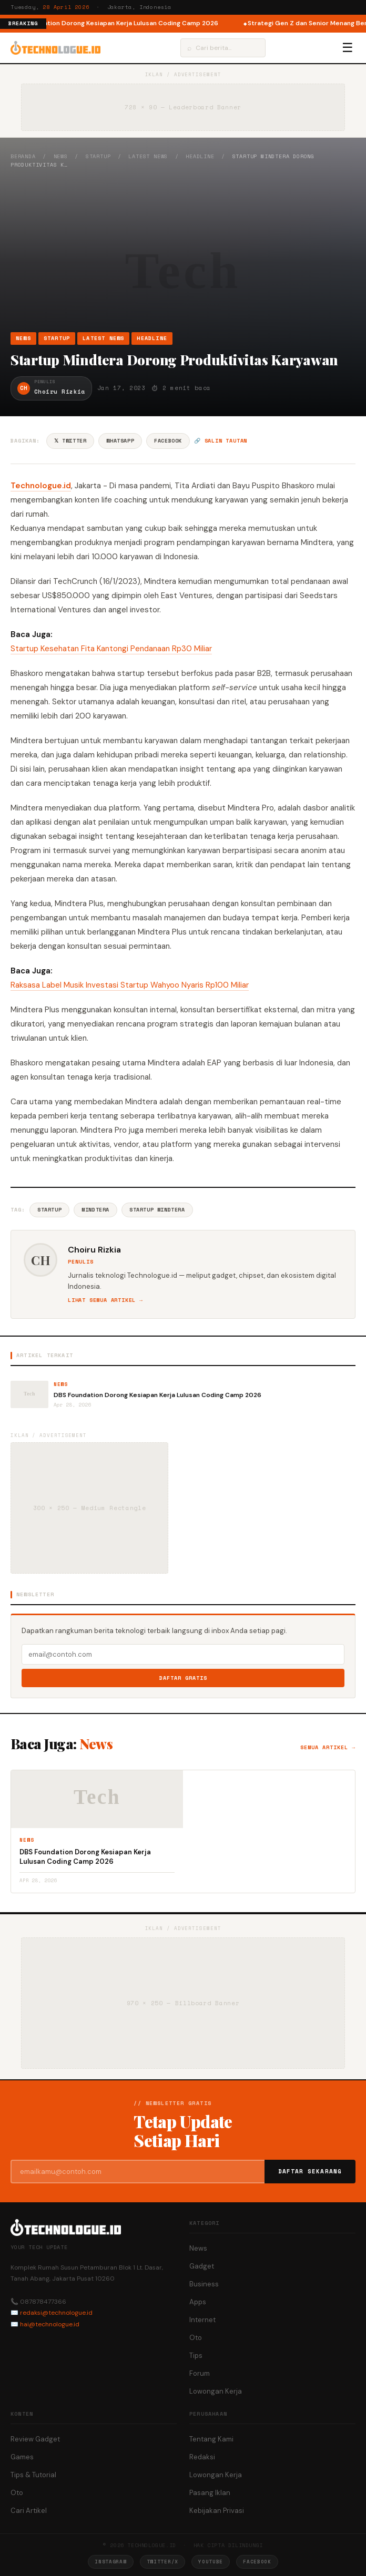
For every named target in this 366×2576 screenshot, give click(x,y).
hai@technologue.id (49, 2324)
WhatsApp (120, 441)
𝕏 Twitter (70, 441)
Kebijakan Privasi (216, 2510)
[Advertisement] (183, 250)
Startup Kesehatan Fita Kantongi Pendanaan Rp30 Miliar (111, 648)
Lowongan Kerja (215, 2391)
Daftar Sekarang (310, 2171)
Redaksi (202, 2456)
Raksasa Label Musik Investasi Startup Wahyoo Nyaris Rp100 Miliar (130, 985)
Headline (200, 156)
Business (204, 2284)
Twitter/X (162, 2561)
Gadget (201, 2266)
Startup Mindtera (157, 1210)
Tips (195, 2355)
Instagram (110, 2561)
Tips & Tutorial (33, 2474)
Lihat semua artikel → (105, 1300)
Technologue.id (41, 485)
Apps (197, 2301)
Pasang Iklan (209, 2492)
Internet (202, 2319)
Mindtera (95, 1210)
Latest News (148, 156)
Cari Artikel (29, 2510)
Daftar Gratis (183, 1678)
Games (22, 2456)
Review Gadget (35, 2439)
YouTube (210, 2561)
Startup (98, 156)
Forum (199, 2373)
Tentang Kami (211, 2439)
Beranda (23, 156)
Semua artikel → (327, 1747)
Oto (195, 2337)
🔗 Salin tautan (220, 441)
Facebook (168, 441)
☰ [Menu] (347, 48)
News (61, 156)
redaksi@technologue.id (56, 2312)
